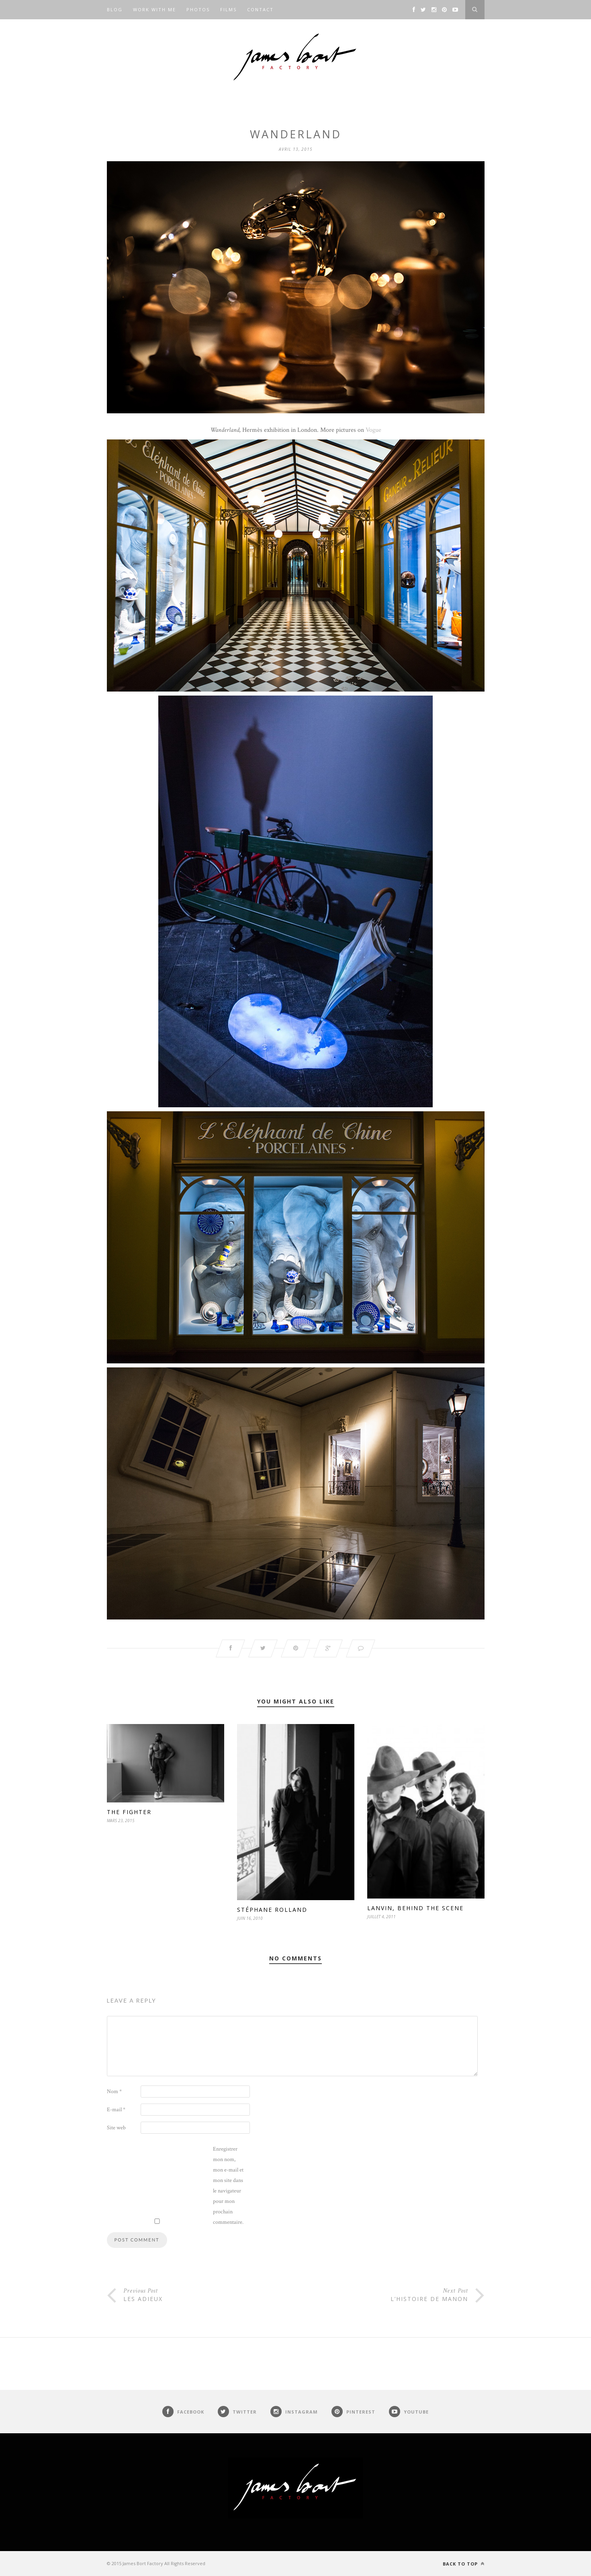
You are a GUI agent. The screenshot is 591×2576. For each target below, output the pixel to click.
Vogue (373, 430)
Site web (116, 2127)
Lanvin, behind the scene (415, 1908)
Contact (260, 9)
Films (228, 9)
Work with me (154, 9)
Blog (115, 9)
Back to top (464, 2564)
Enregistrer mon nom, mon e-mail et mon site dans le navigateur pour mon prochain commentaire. (228, 2185)
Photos (198, 9)
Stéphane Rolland (272, 1909)
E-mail (116, 2109)
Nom (114, 2091)
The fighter (129, 1812)
